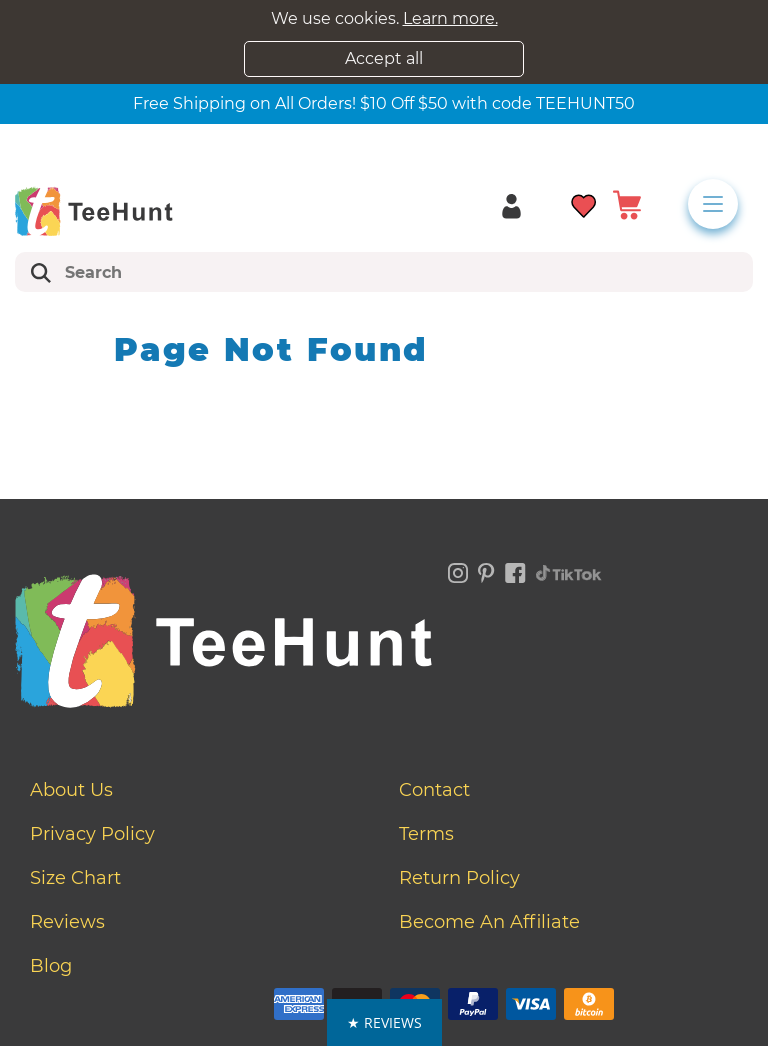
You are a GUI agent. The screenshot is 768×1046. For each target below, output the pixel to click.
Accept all (384, 58)
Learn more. (450, 18)
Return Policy (459, 878)
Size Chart (75, 878)
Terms (426, 834)
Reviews (67, 922)
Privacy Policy (92, 834)
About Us (71, 790)
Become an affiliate (489, 922)
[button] (384, 1022)
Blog (51, 966)
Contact (434, 790)
